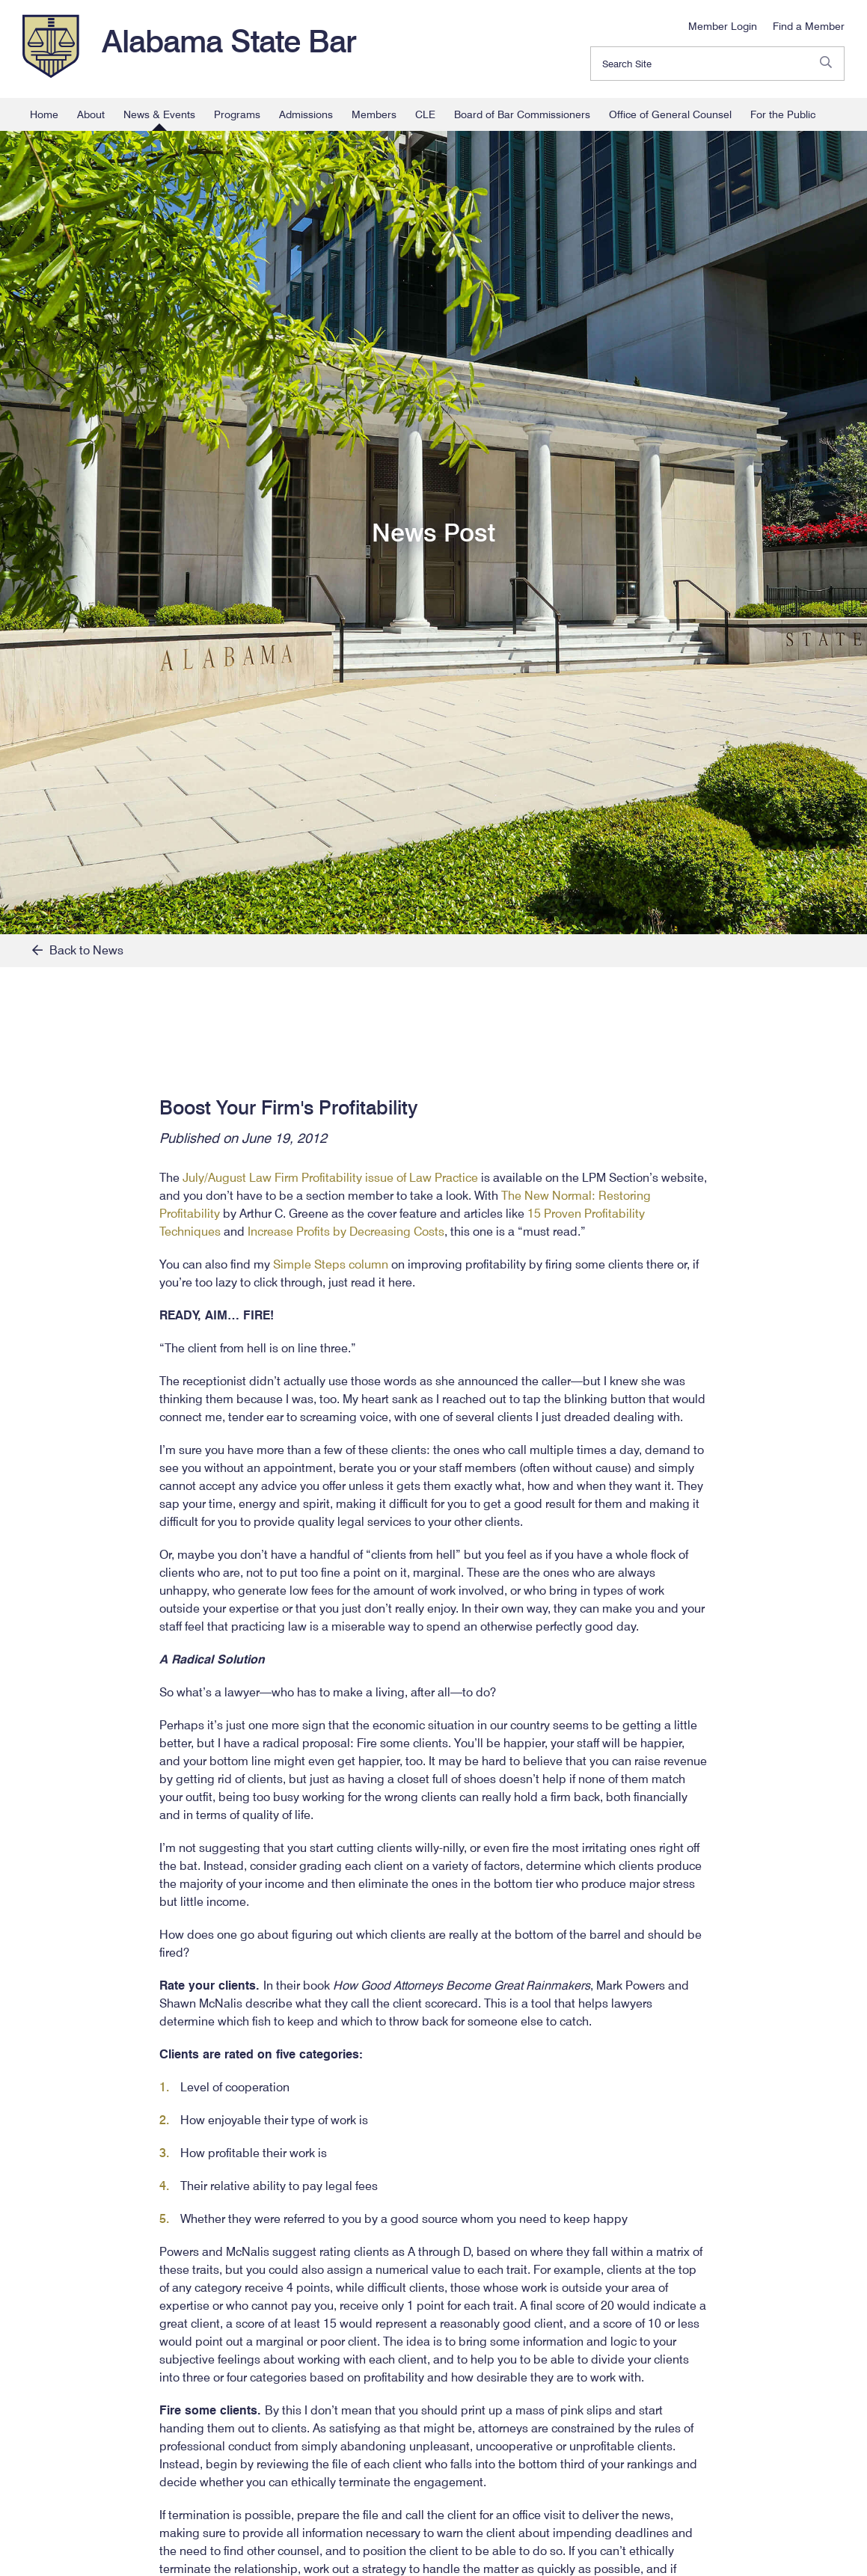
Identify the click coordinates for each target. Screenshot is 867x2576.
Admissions (306, 114)
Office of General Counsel (670, 114)
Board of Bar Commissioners (522, 114)
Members (374, 114)
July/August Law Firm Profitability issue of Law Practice (330, 1178)
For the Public (782, 114)
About (91, 114)
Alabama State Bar (229, 41)
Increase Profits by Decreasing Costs (346, 1231)
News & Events (159, 114)
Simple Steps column (330, 1264)
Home (44, 114)
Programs (237, 114)
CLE (425, 114)
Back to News (77, 950)
